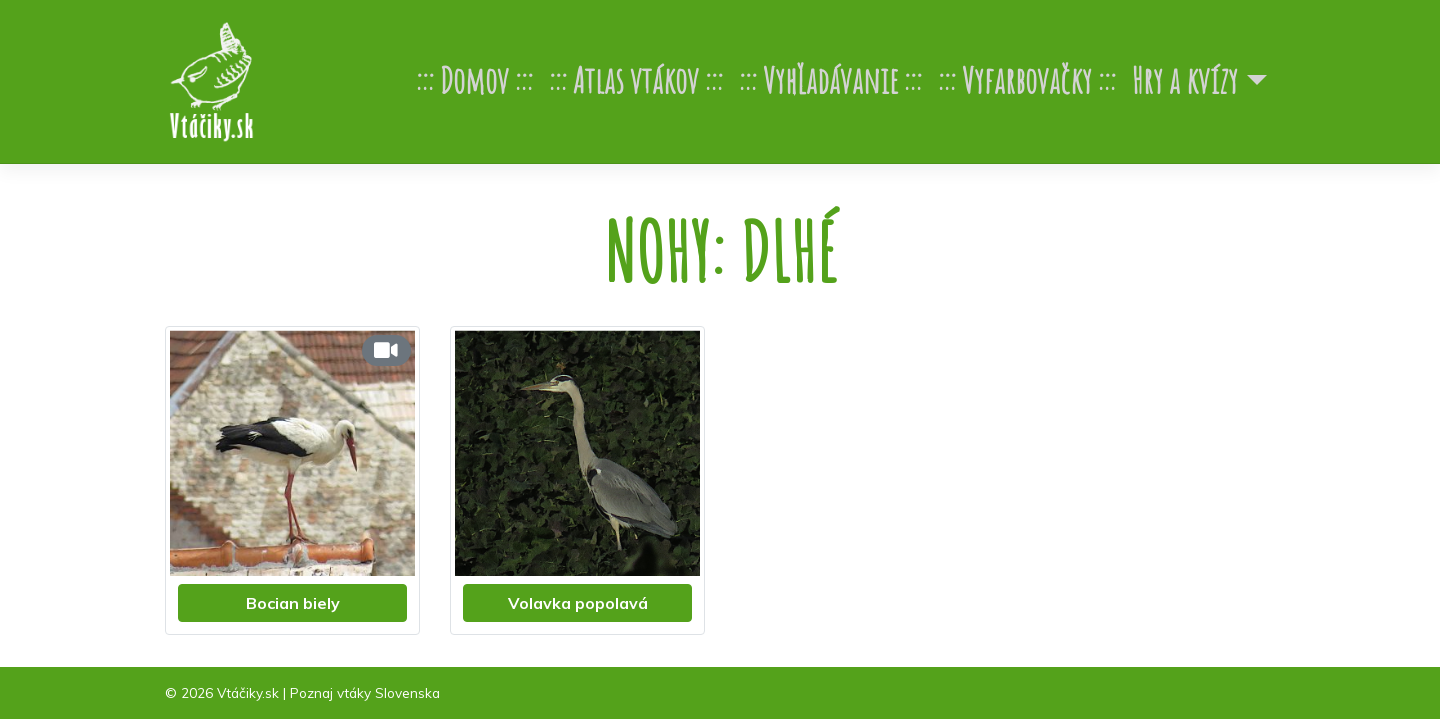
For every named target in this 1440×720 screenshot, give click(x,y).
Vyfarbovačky (1027, 80)
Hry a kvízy (1185, 80)
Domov (474, 80)
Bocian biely (293, 603)
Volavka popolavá (578, 603)
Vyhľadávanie (830, 80)
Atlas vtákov (636, 80)
